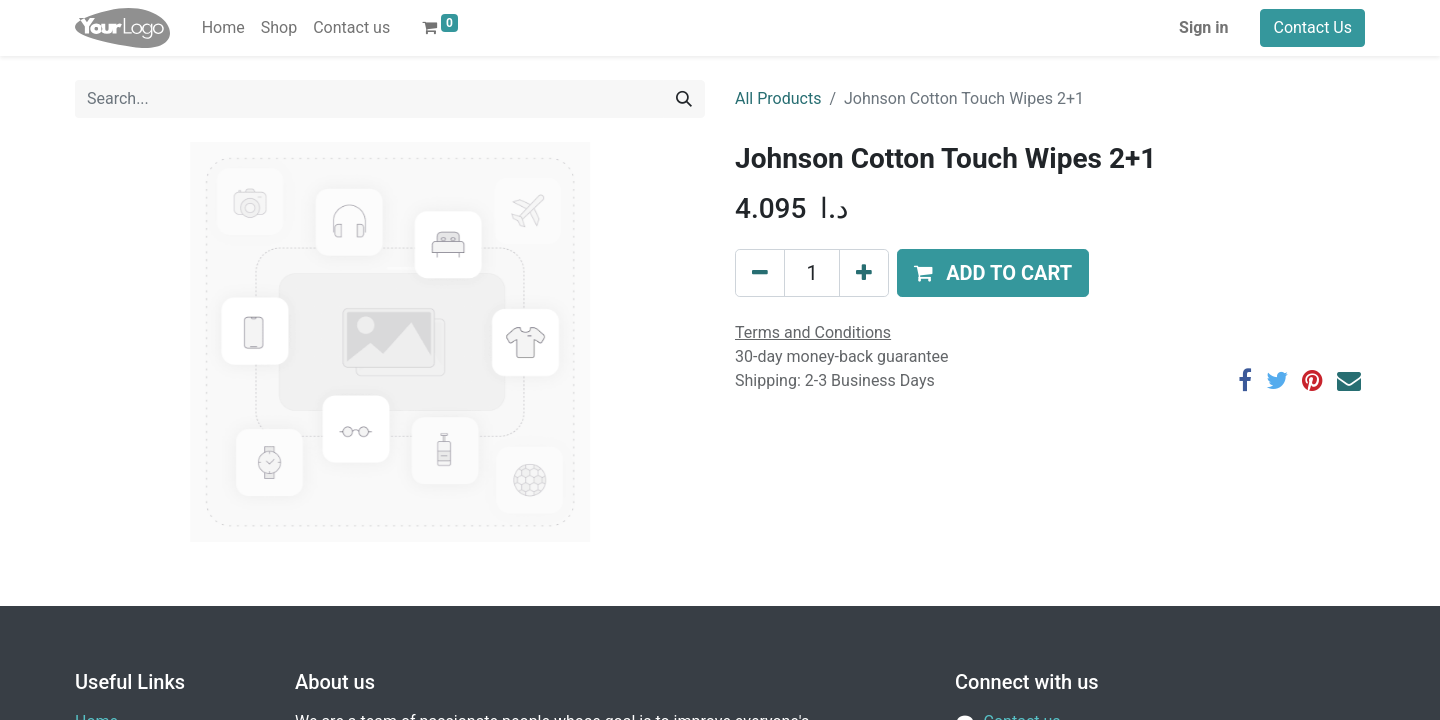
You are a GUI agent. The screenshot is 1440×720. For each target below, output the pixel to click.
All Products (778, 98)
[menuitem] (223, 28)
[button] (993, 273)
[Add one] (864, 273)
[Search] (684, 99)
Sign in (1203, 27)
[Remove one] (760, 273)
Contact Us (1312, 27)
